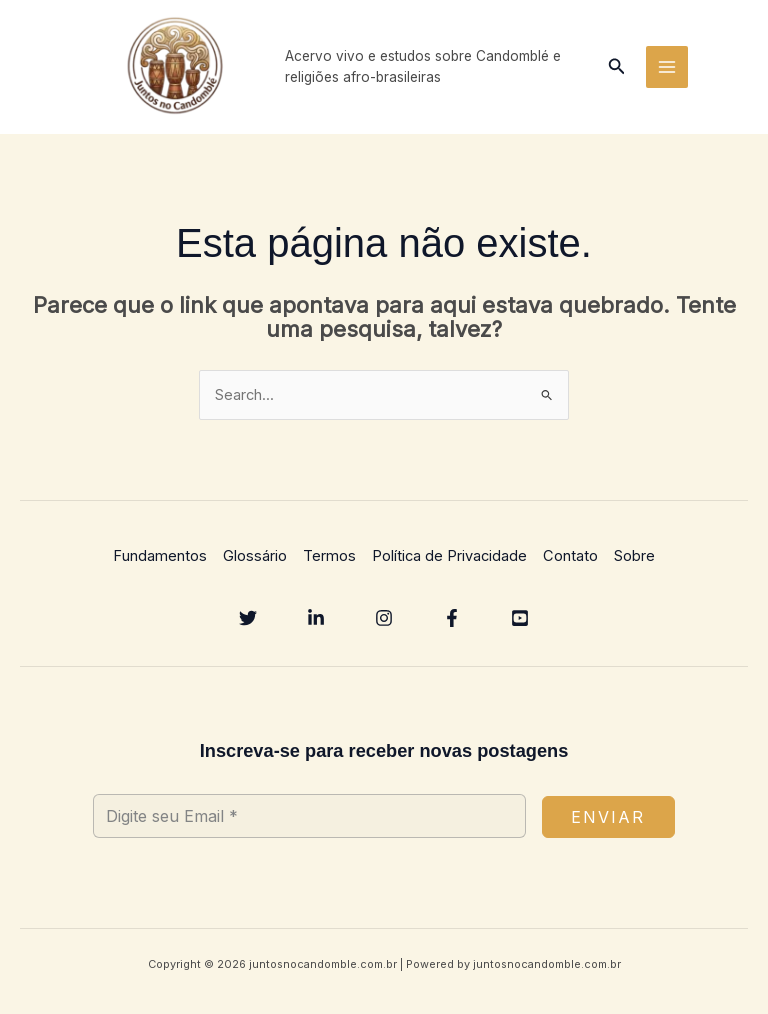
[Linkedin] (316, 623)
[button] (617, 69)
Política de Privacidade (449, 562)
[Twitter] (248, 623)
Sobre (634, 562)
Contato (570, 562)
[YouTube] (520, 623)
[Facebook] (452, 623)
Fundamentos (160, 562)
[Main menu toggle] (667, 70)
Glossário (255, 562)
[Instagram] (384, 623)
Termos (329, 562)
